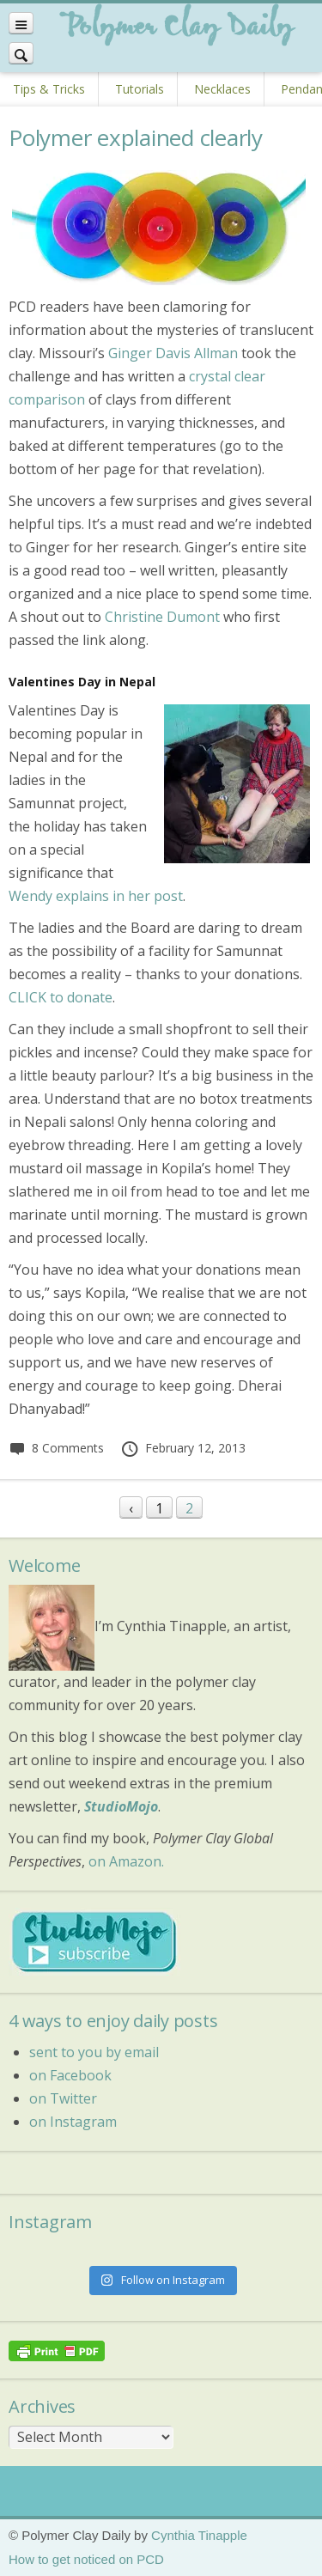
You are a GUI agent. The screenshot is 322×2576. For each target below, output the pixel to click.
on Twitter (63, 2098)
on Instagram (73, 2121)
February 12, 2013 (183, 1448)
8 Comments (56, 1448)
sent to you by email (94, 2052)
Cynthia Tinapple (199, 2535)
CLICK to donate (60, 997)
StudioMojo (121, 1806)
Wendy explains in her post (96, 895)
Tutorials (139, 89)
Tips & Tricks (49, 89)
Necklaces (222, 89)
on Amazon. (126, 1861)
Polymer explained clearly (136, 137)
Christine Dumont (162, 616)
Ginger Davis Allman (173, 353)
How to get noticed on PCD (86, 2559)
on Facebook (70, 2075)
